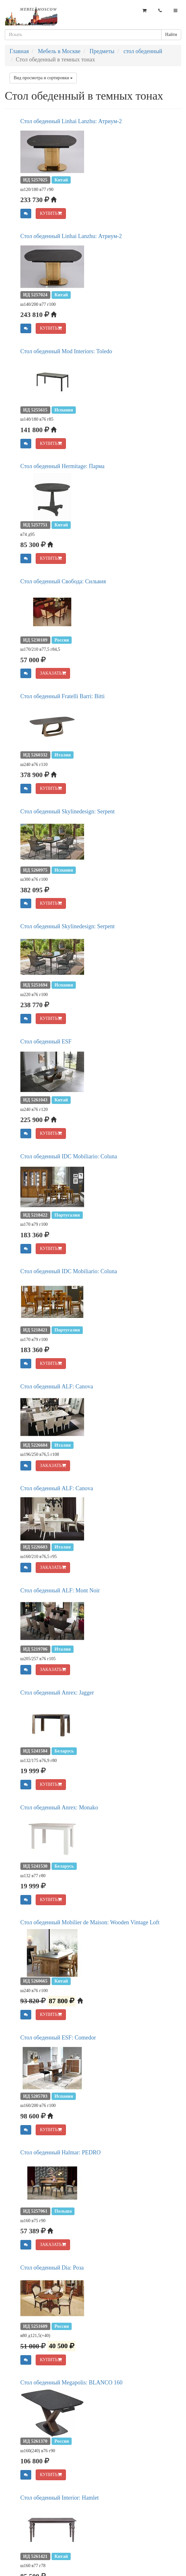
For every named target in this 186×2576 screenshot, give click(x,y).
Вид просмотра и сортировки (43, 77)
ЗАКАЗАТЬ (53, 673)
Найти (171, 34)
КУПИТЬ (51, 213)
